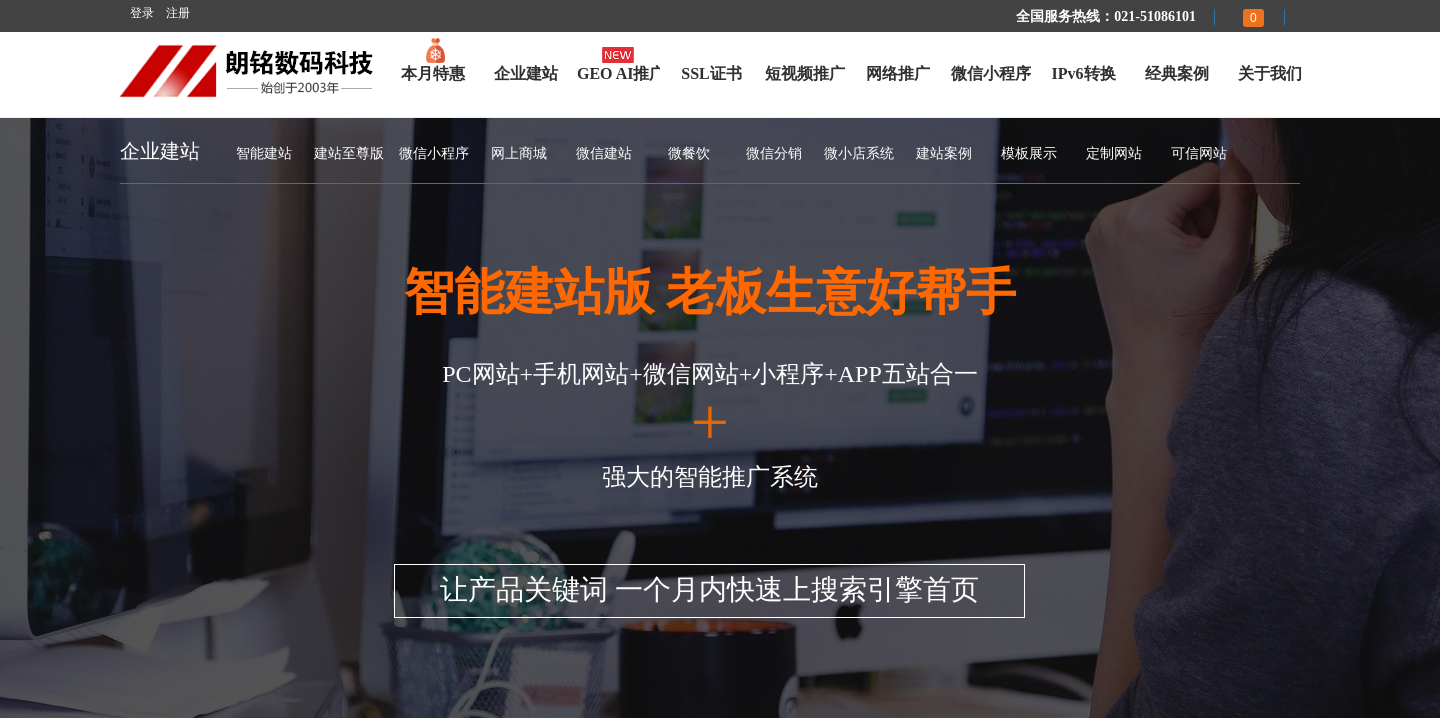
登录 (142, 13)
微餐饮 (689, 153)
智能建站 (264, 153)
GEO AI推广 (618, 73)
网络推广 (898, 73)
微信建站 (604, 153)
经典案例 (1177, 73)
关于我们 (1270, 73)
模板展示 (1029, 153)
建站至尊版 (349, 153)
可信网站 (1199, 153)
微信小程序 (991, 73)
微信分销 (774, 153)
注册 (178, 13)
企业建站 (526, 73)
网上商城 (519, 153)
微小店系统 (859, 153)
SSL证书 (711, 73)
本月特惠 (433, 73)
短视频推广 (805, 73)
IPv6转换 (1084, 73)
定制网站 (1114, 153)
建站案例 (944, 153)
